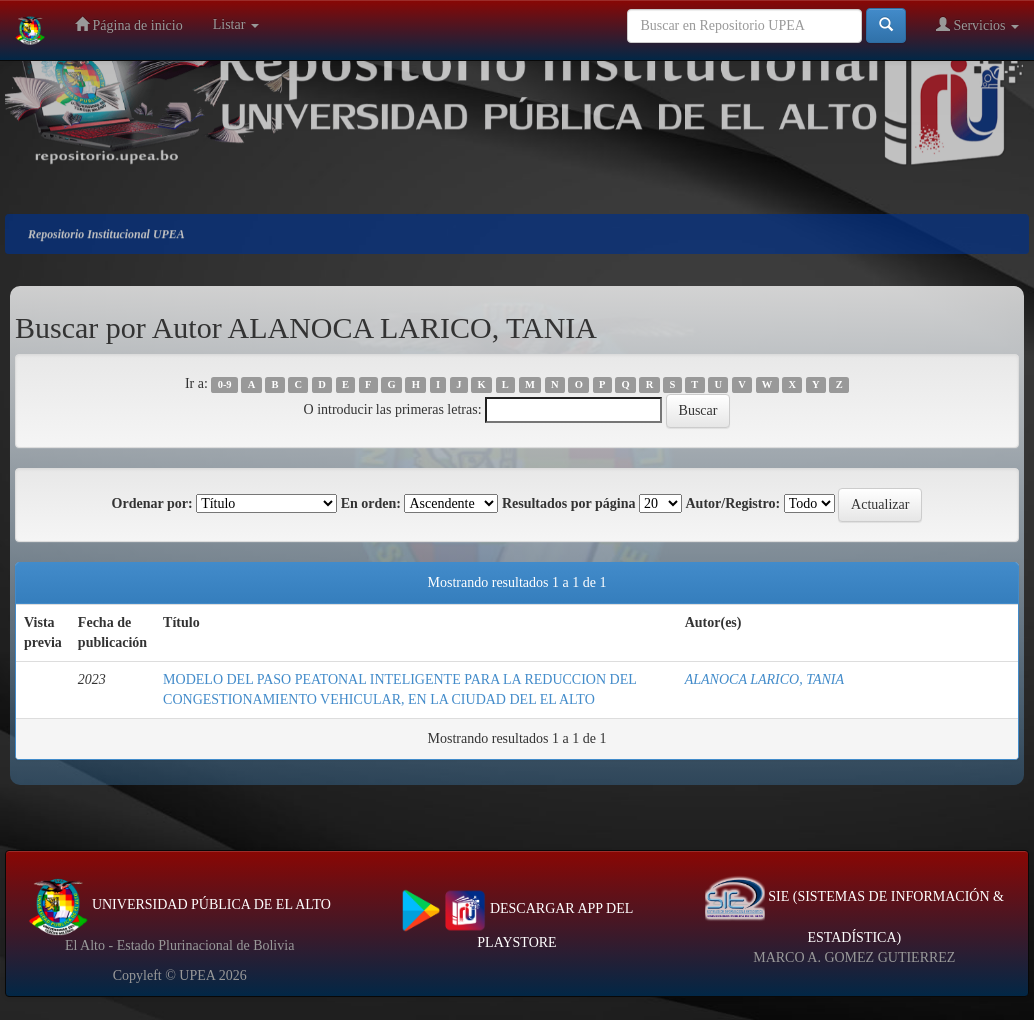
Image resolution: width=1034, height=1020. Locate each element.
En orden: (371, 503)
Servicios (977, 24)
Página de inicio (129, 24)
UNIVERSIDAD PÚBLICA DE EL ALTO (179, 904)
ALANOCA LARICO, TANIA (764, 679)
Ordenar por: (152, 503)
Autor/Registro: (732, 503)
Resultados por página (569, 503)
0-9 (225, 384)
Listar (236, 24)
